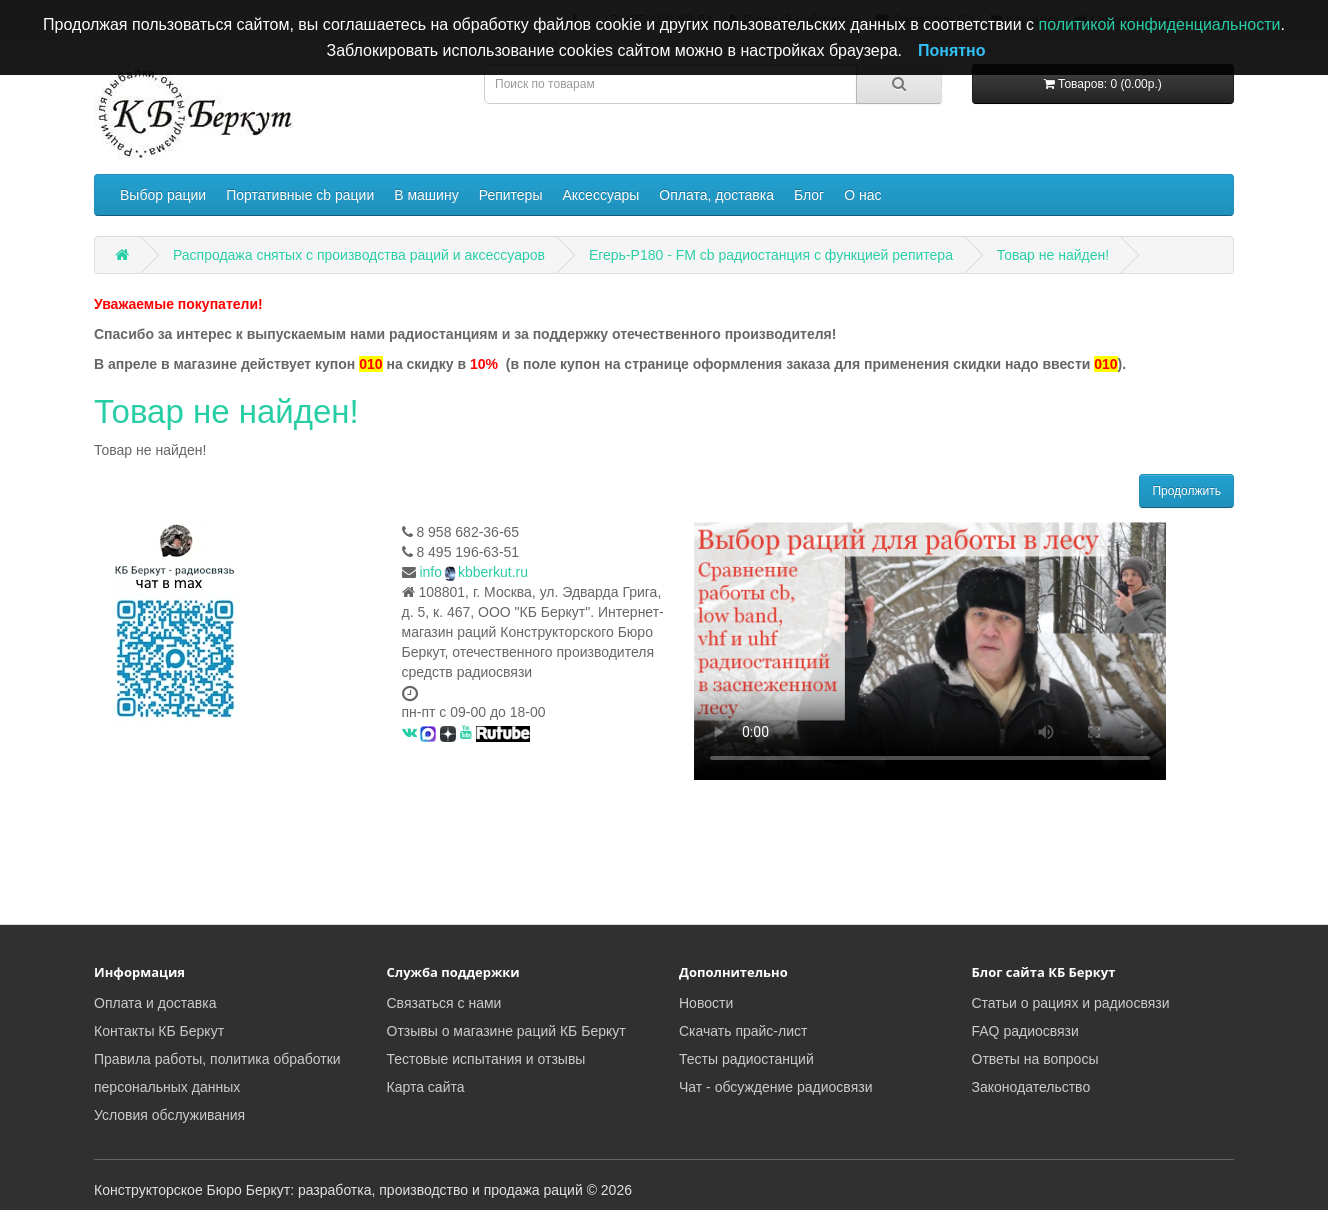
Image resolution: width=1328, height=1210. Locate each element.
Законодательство (1031, 1087)
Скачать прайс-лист (743, 1031)
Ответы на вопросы (1035, 1059)
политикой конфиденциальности (1159, 24)
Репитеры (511, 195)
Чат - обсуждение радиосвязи (775, 1087)
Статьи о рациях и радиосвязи (1071, 1003)
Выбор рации (163, 195)
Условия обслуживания (169, 1115)
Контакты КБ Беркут (159, 1031)
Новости (706, 1003)
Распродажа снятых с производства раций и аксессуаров (359, 255)
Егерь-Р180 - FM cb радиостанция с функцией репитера (771, 255)
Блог (809, 195)
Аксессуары (600, 195)
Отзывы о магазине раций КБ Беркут (506, 1031)
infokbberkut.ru (473, 572)
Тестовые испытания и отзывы (486, 1059)
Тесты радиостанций (746, 1059)
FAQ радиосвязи (1025, 1031)
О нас (862, 195)
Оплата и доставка (155, 1003)
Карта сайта (426, 1087)
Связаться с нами (444, 1003)
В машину (426, 195)
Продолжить (1186, 491)
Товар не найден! (1053, 255)
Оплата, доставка (716, 195)
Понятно (952, 50)
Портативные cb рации (300, 195)
